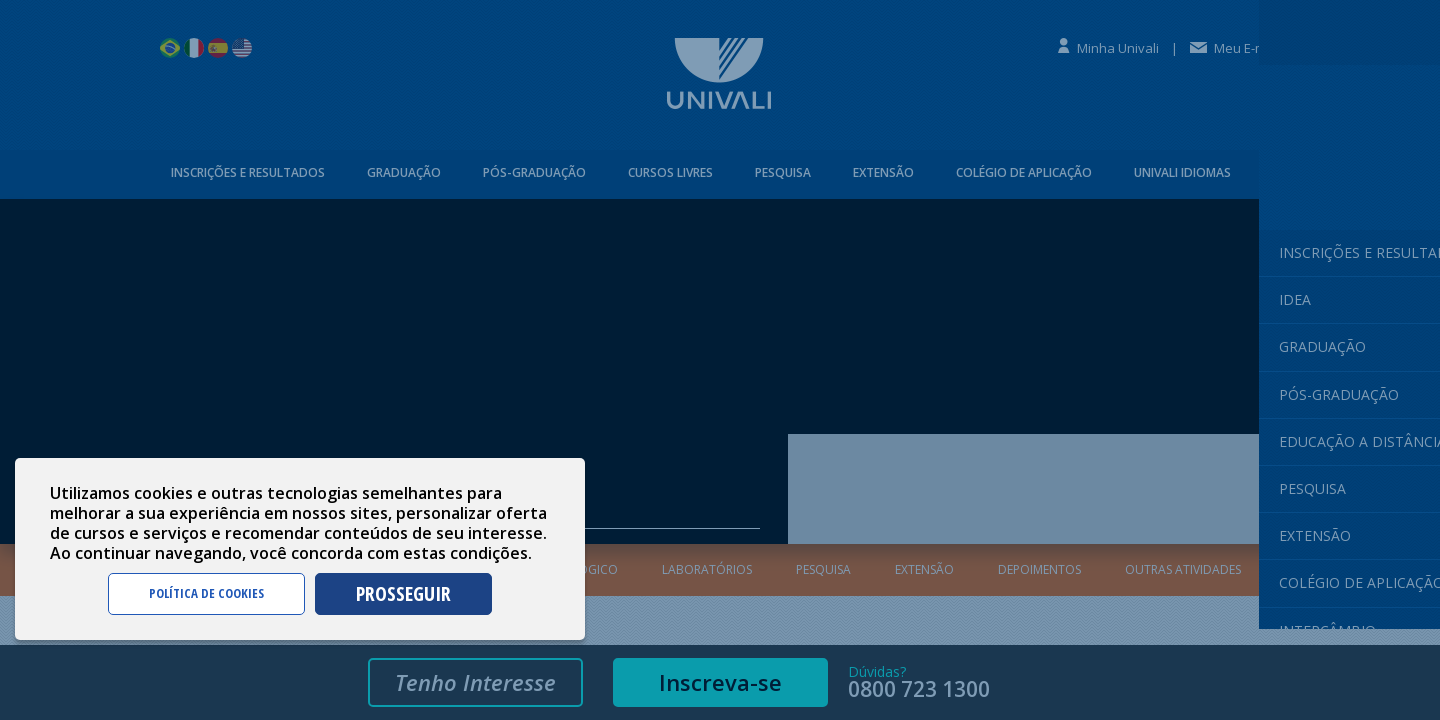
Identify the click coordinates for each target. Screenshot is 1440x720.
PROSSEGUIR (403, 593)
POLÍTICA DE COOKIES (206, 593)
